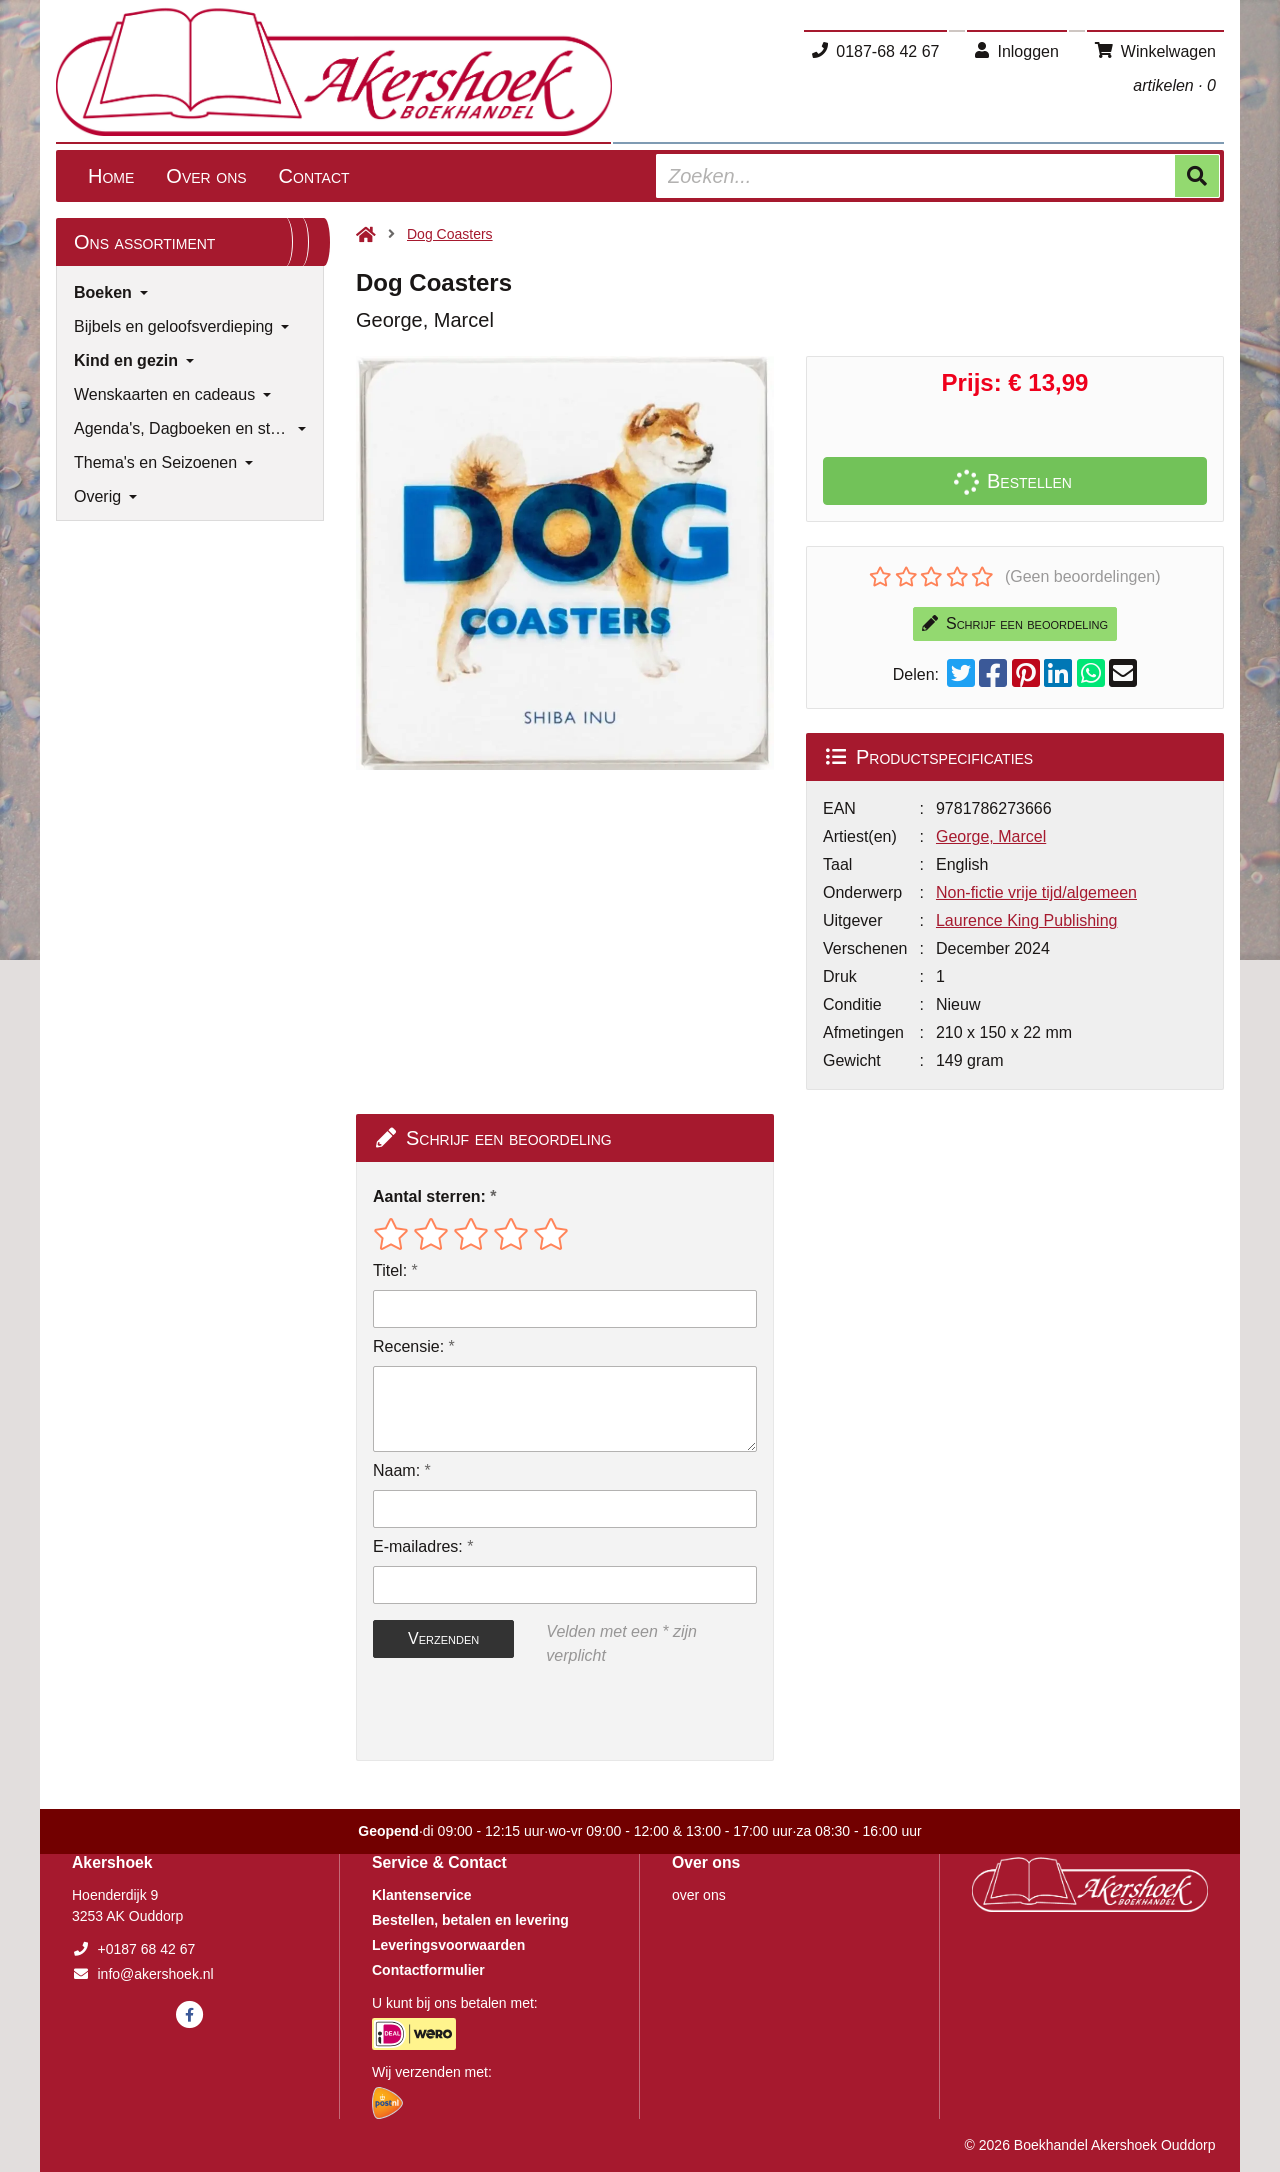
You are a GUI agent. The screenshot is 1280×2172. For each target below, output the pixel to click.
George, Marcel (991, 836)
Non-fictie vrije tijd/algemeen (1036, 892)
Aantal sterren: (429, 1196)
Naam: (396, 1470)
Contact (314, 176)
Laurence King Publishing (1026, 920)
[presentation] (501, 1714)
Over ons (206, 176)
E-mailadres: (418, 1546)
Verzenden (443, 1638)
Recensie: (408, 1346)
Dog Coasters (450, 234)
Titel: (390, 1270)
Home (111, 176)
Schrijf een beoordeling (1015, 623)
